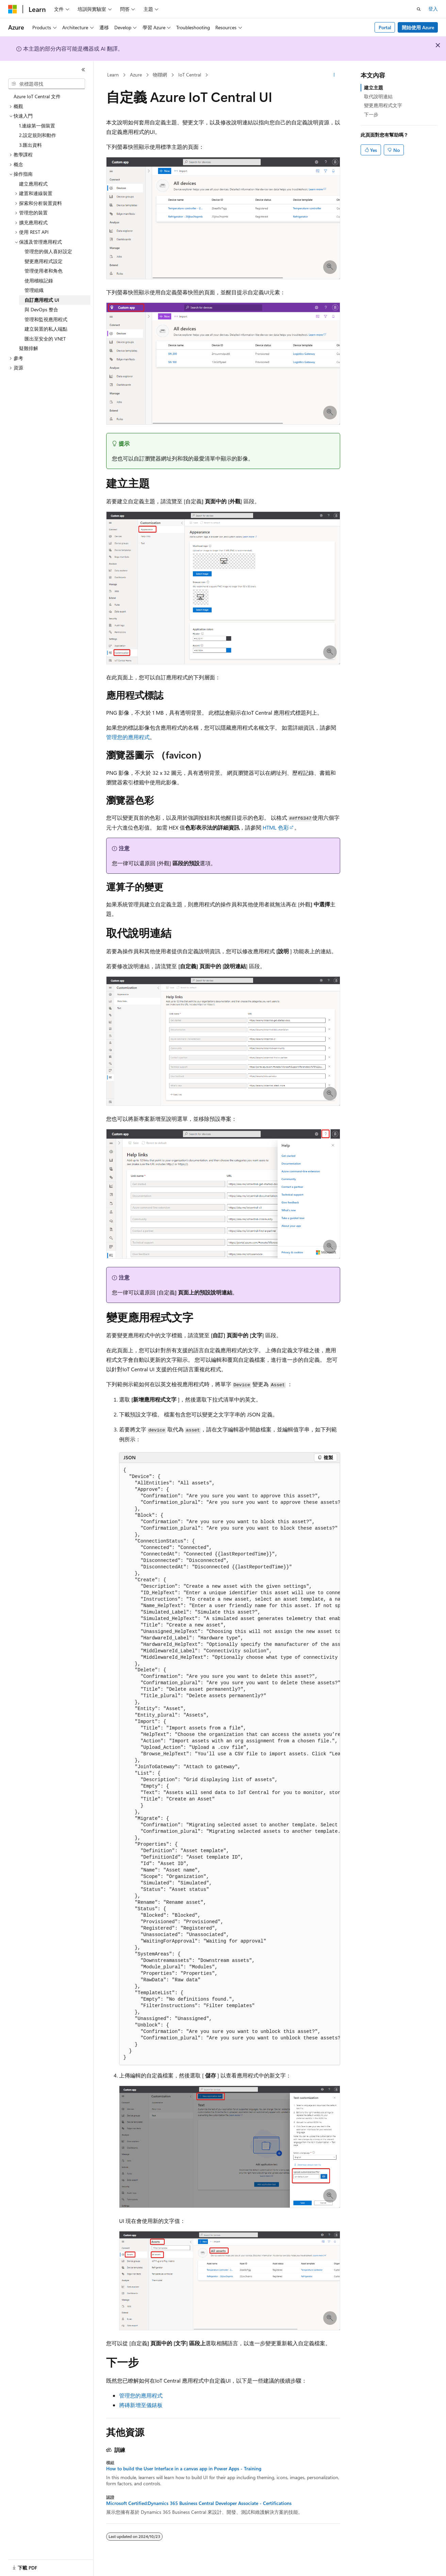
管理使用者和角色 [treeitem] (43, 270)
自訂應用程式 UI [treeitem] (41, 300)
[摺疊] (83, 70)
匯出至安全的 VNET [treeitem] (45, 338)
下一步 (371, 114)
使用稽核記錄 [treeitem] (38, 280)
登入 (433, 8)
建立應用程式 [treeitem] (33, 183)
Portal (385, 27)
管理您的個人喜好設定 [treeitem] (48, 251)
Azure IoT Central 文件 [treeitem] (37, 96)
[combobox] (46, 84)
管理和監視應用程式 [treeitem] (45, 319)
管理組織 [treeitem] (34, 290)
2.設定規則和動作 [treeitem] (37, 135)
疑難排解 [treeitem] (28, 348)
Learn (113, 74)
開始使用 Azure (418, 27)
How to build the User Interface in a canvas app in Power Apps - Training (183, 2469)
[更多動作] (334, 75)
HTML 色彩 (276, 827)
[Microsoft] (12, 9)
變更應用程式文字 (383, 105)
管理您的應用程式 (128, 737)
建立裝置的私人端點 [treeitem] (45, 329)
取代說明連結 (378, 96)
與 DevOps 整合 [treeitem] (41, 309)
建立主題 (373, 87)
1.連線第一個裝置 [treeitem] (37, 125)
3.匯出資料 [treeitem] (30, 145)
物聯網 (160, 74)
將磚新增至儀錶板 (141, 2404)
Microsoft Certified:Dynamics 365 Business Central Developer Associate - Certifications (199, 2503)
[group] (229, 1764)
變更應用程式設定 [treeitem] (43, 261)
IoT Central (189, 74)
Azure (136, 74)
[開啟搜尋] (419, 9)
